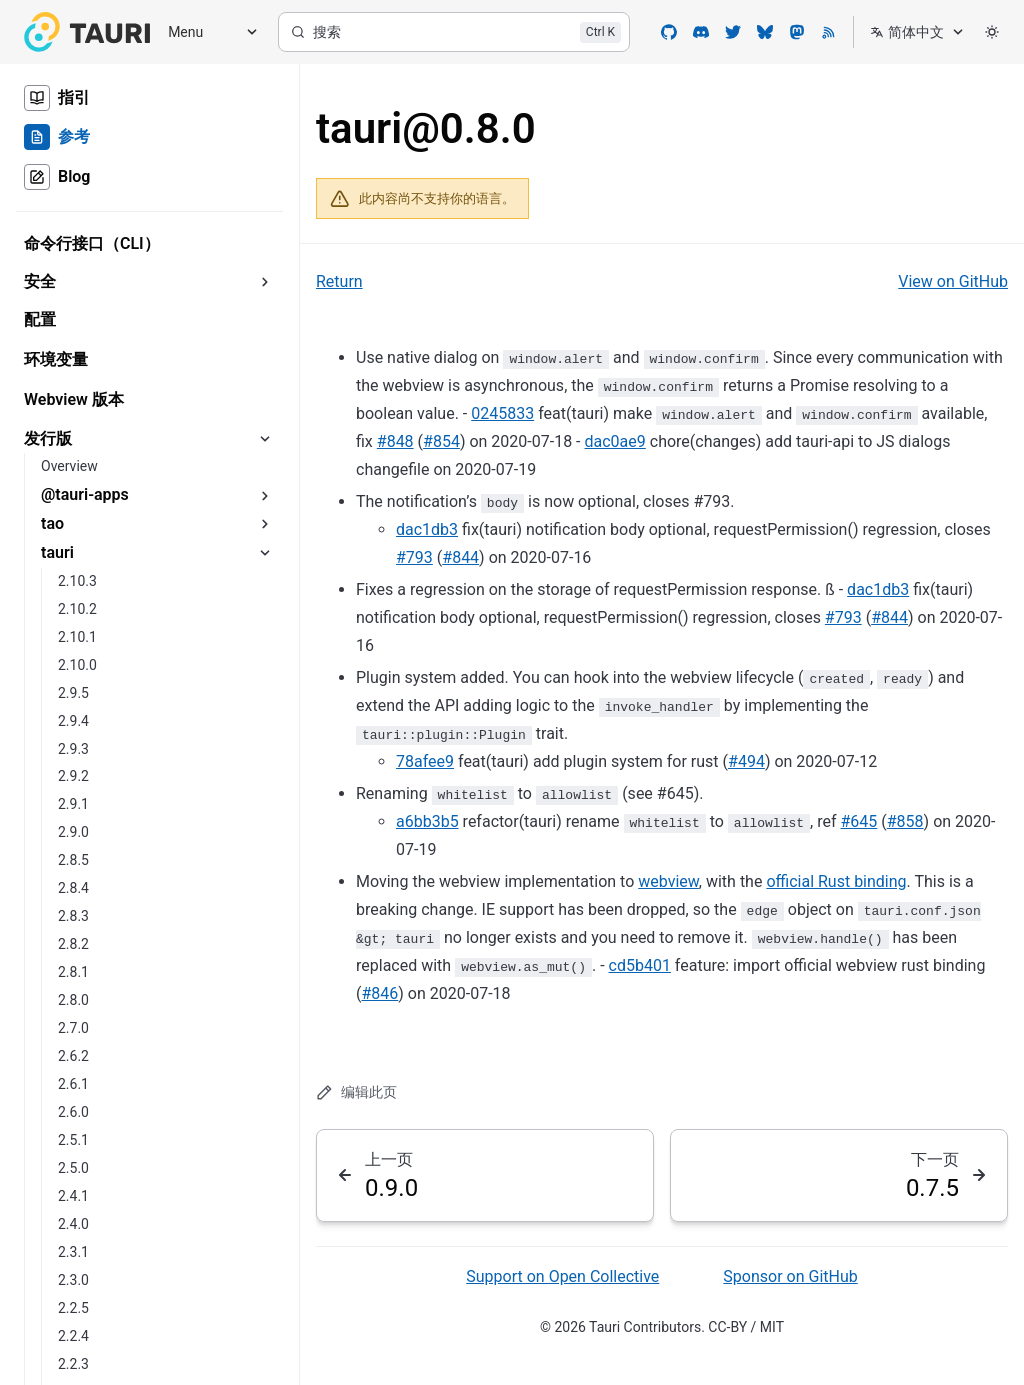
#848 (395, 441)
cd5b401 (640, 965)
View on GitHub (953, 281)
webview (668, 881)
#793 (414, 557)
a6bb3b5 (427, 821)
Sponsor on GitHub (790, 1276)
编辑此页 (356, 1092)
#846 (379, 993)
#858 (905, 821)
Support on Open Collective (562, 1276)
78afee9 (425, 761)
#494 (746, 761)
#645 (858, 821)
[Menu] (206, 32)
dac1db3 (427, 529)
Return (339, 281)
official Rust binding (836, 881)
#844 (460, 557)
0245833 (502, 413)
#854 (441, 441)
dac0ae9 (615, 441)
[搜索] (454, 32)
